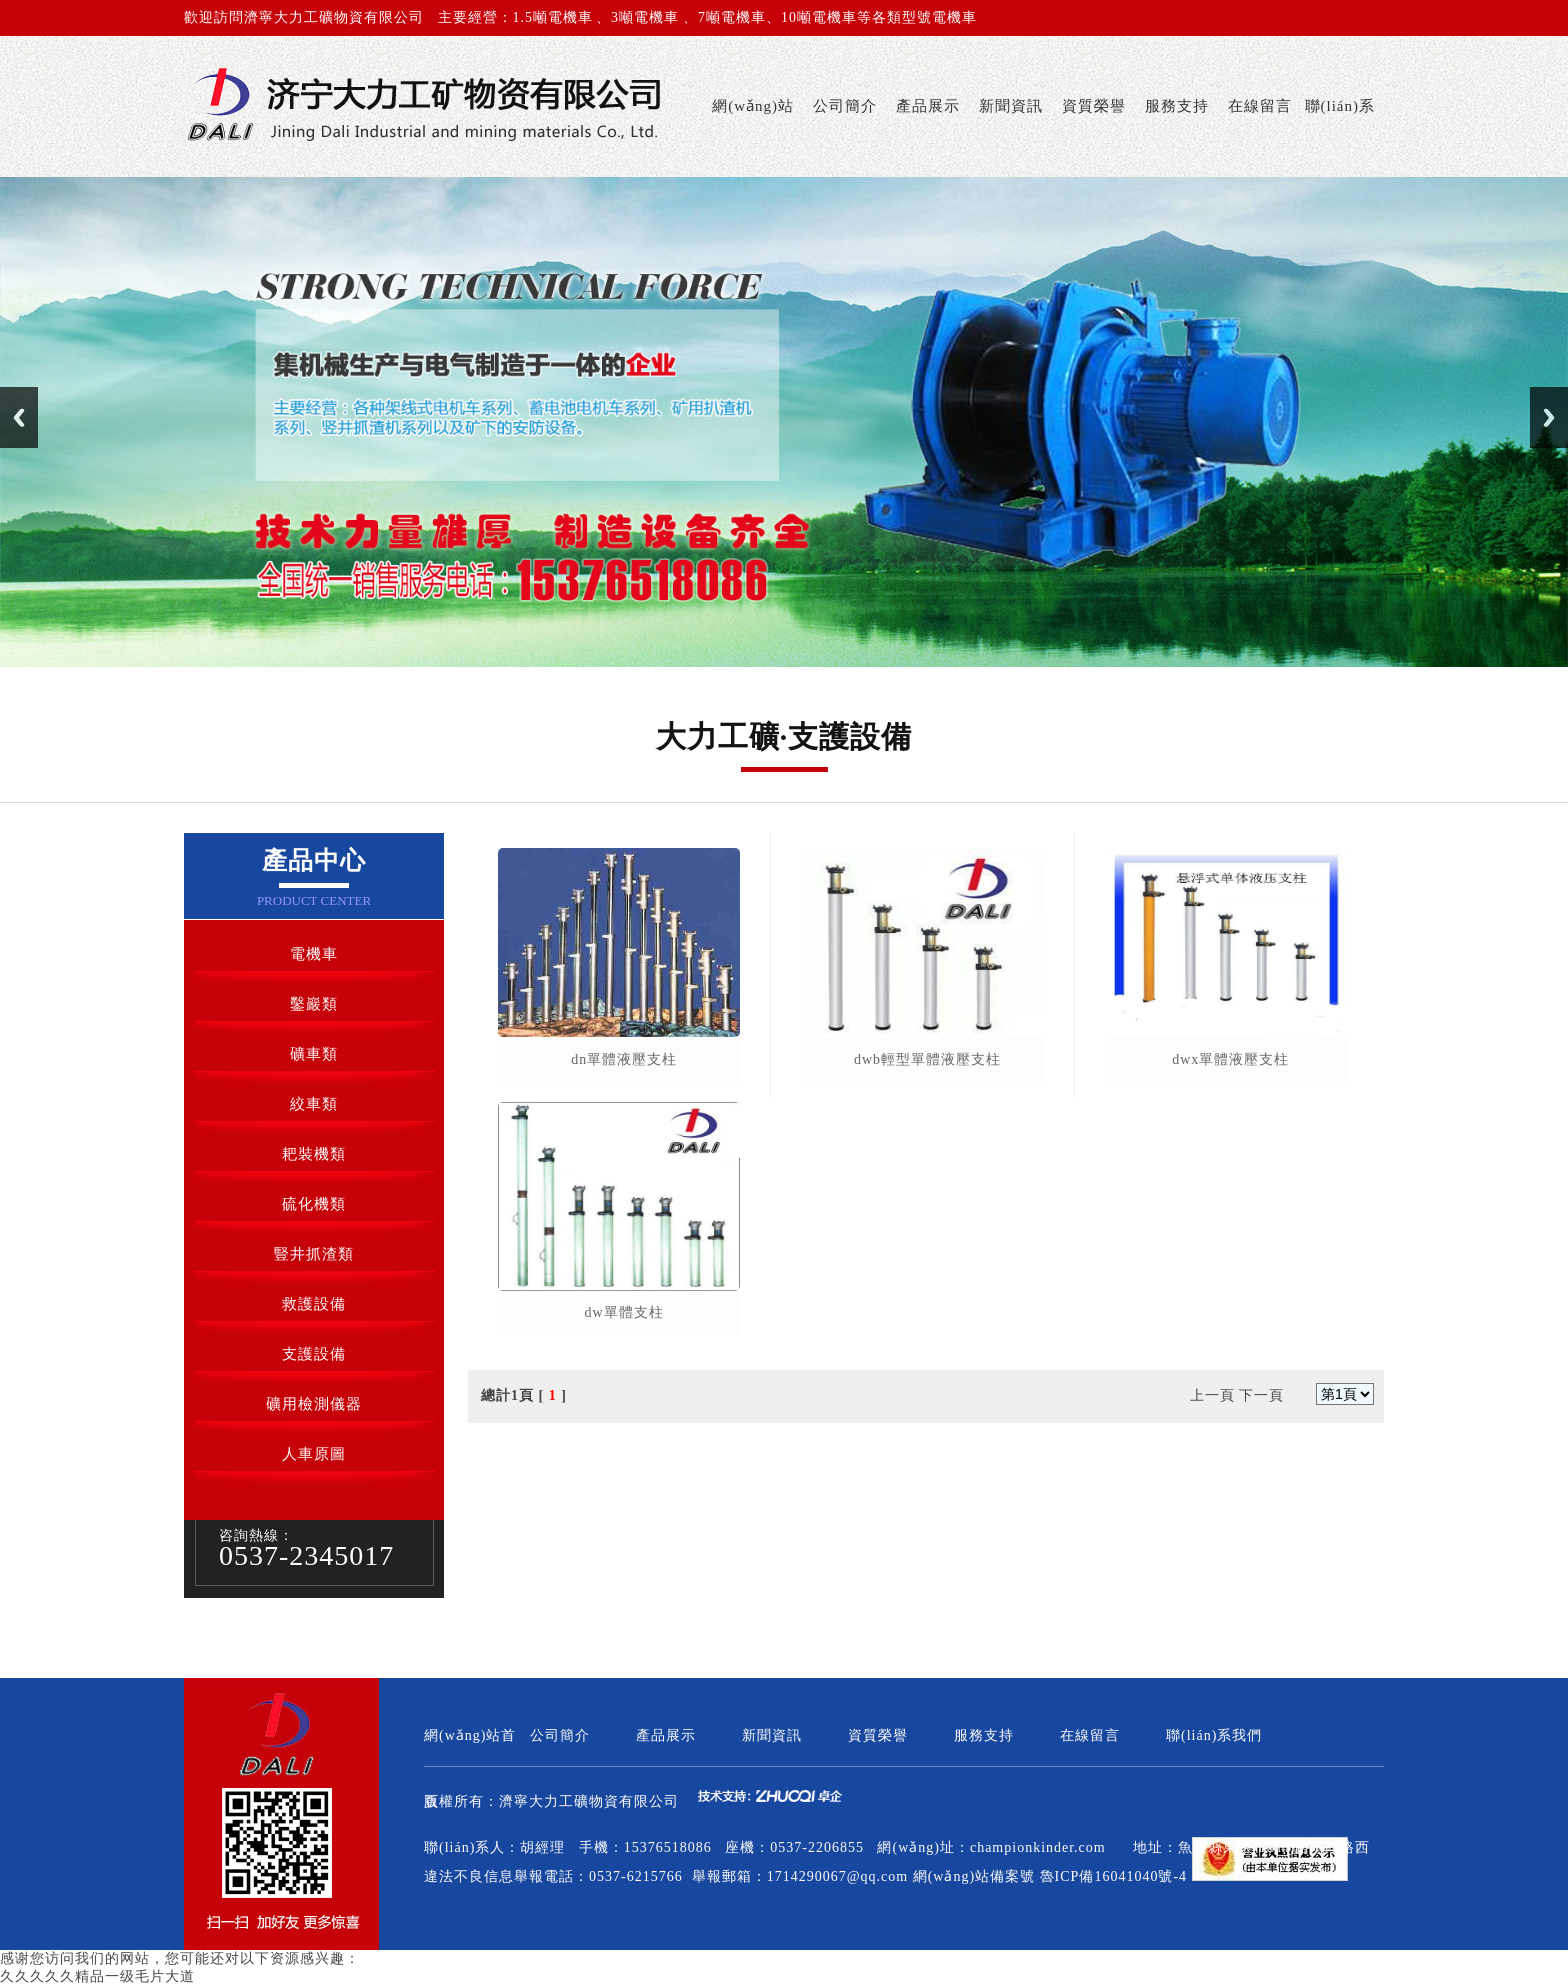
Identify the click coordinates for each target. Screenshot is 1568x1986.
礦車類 (314, 1054)
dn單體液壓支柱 (624, 1059)
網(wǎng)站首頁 (753, 137)
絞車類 (314, 1104)
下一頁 (1261, 1395)
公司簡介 (845, 106)
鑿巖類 (314, 1004)
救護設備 (314, 1304)
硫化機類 (314, 1204)
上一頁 (1212, 1395)
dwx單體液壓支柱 (1230, 1059)
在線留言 (1260, 106)
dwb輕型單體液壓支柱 (927, 1059)
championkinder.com (1038, 1847)
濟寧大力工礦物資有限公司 (589, 1801)
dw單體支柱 (624, 1312)
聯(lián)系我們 (1340, 137)
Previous (19, 417)
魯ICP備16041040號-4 (1113, 1876)
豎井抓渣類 (314, 1254)
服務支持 (1177, 106)
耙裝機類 (314, 1154)
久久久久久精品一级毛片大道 (97, 1976)
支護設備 (314, 1354)
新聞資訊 (1011, 106)
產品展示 (928, 106)
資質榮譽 (1094, 106)
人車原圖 (314, 1454)
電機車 (314, 954)
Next (1549, 417)
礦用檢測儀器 (314, 1404)
